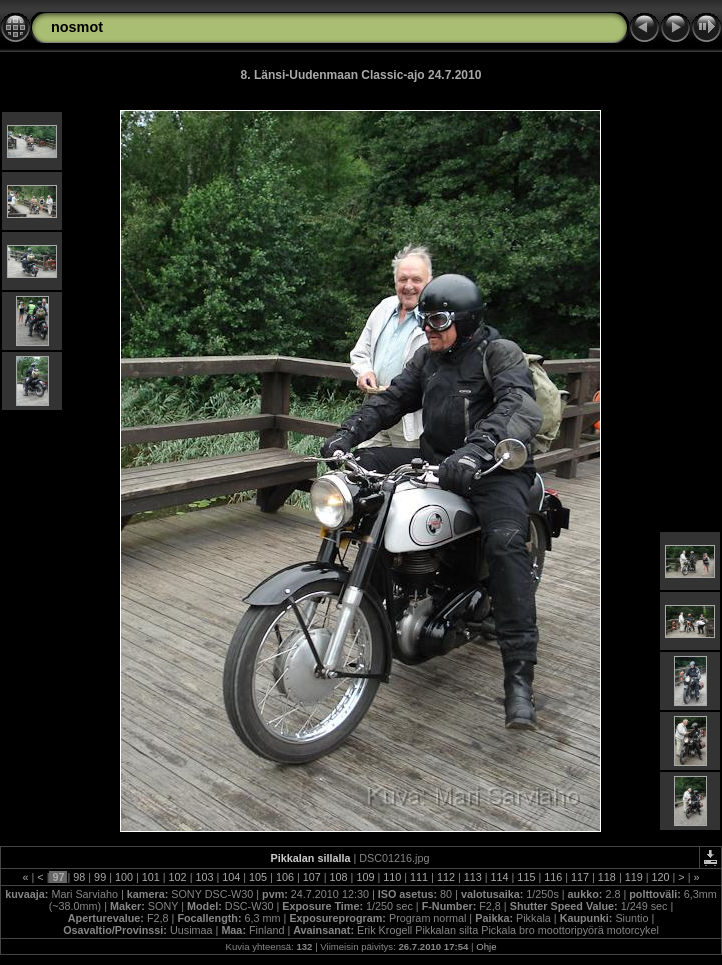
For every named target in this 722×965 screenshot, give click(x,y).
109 (365, 877)
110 (392, 877)
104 (231, 877)
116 (553, 877)
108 (339, 877)
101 (151, 877)
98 (79, 877)
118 (607, 877)
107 (312, 877)
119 (634, 877)
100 (124, 877)
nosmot (77, 27)
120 (661, 877)
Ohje (486, 946)
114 (500, 877)
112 (446, 877)
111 (419, 877)
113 (473, 877)
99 (100, 877)
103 (204, 877)
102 (178, 877)
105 (258, 877)
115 (526, 877)
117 (580, 877)
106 (285, 877)
